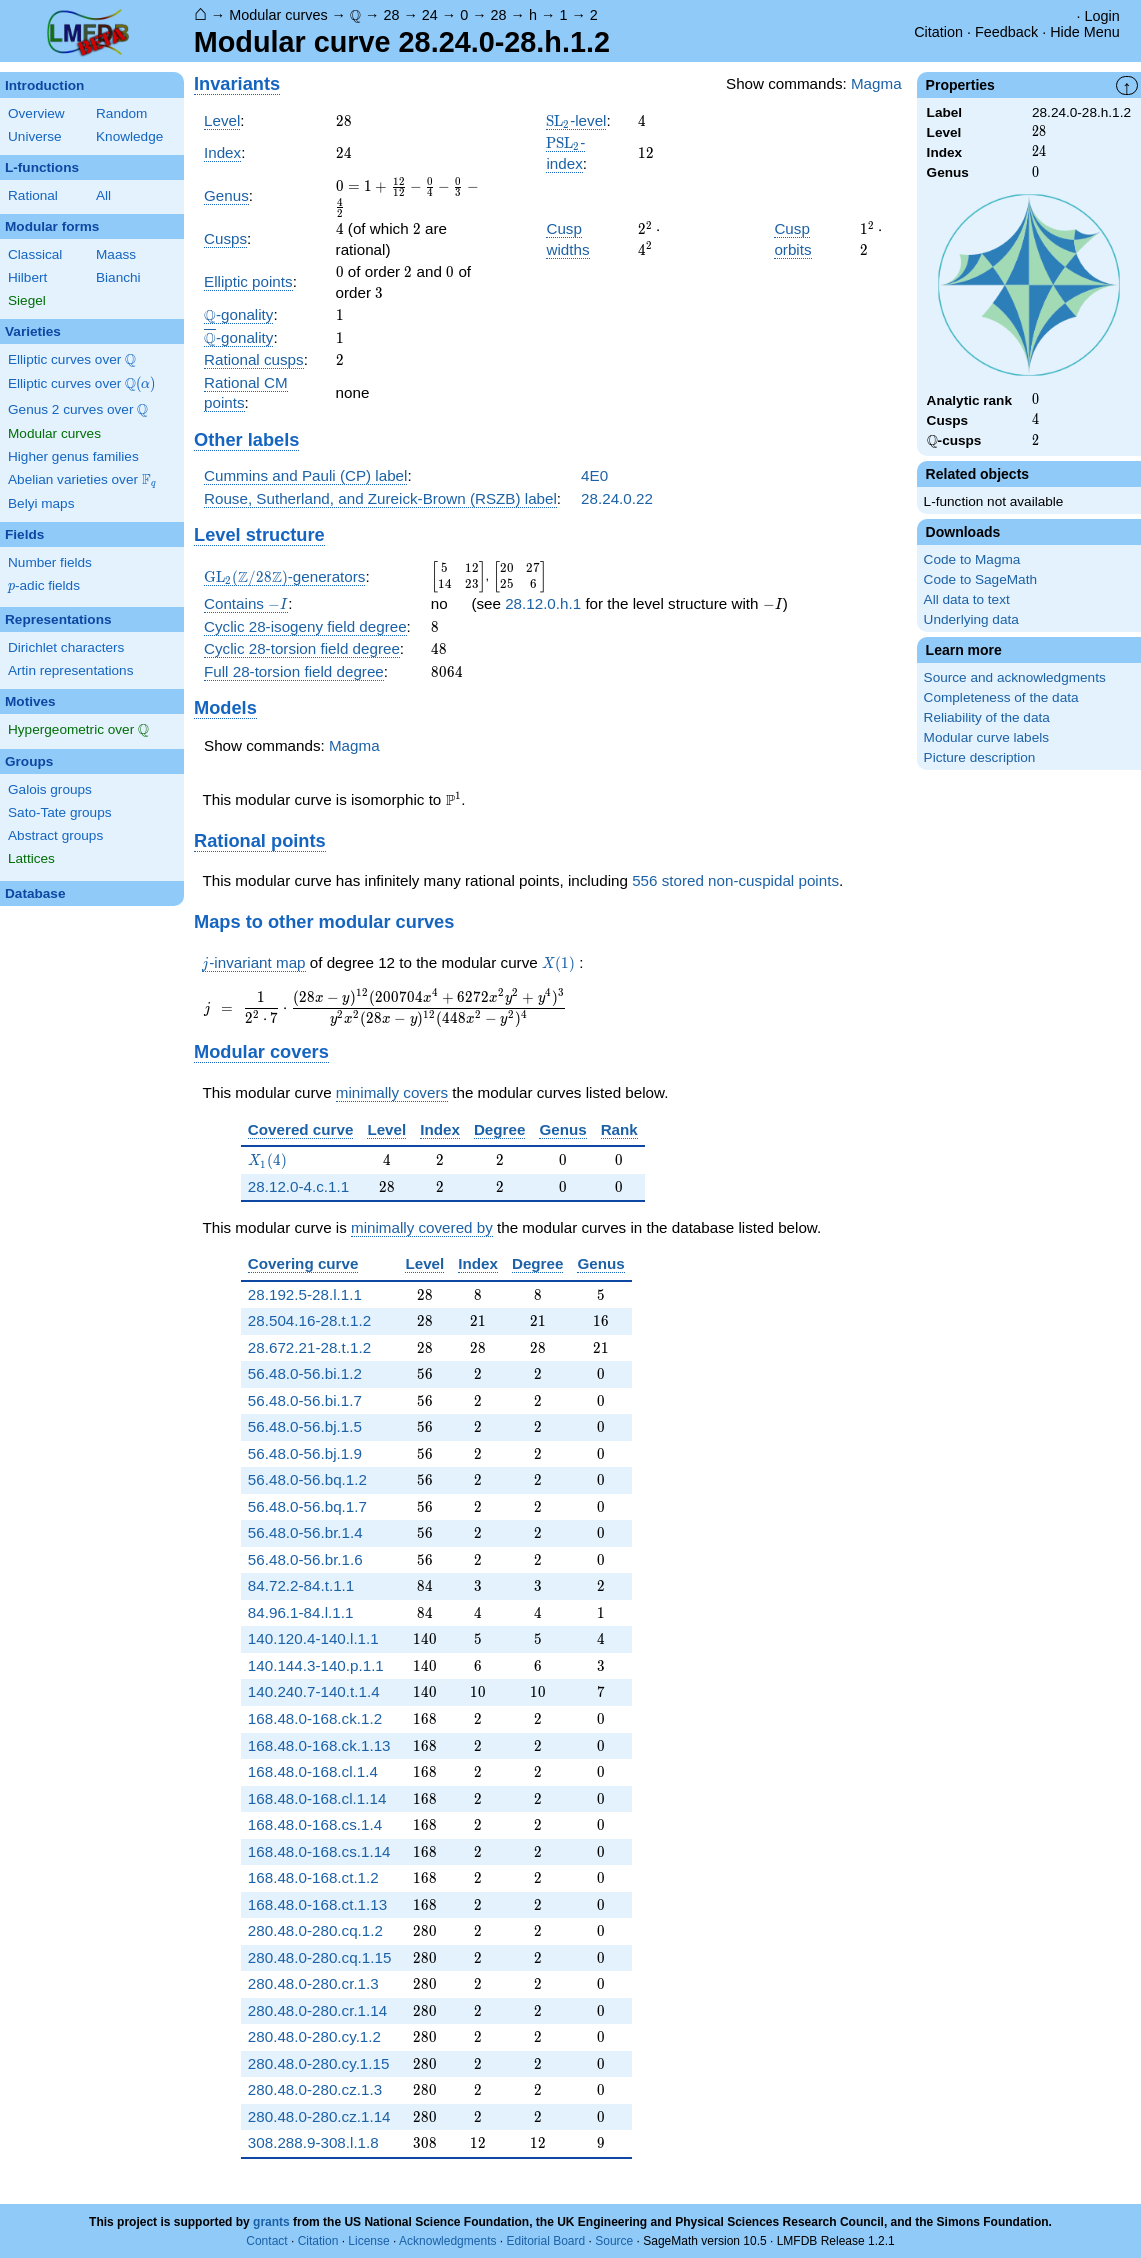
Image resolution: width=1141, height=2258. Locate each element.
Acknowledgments (447, 2241)
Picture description (980, 757)
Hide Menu (1085, 32)
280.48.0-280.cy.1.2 (314, 2036)
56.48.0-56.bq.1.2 (307, 1479)
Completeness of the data (1001, 697)
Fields (24, 534)
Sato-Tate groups (60, 812)
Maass (116, 254)
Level (222, 120)
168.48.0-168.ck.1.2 (315, 1718)
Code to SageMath (980, 579)
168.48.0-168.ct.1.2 (313, 1877)
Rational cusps (254, 359)
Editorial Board (545, 2241)
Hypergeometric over (78, 730)
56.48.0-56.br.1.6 (305, 1559)
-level (576, 121)
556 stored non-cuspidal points (735, 880)
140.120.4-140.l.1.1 (313, 1638)
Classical (35, 254)
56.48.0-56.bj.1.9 (305, 1453)
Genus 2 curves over (78, 410)
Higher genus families (73, 456)
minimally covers (392, 1092)
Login (1102, 16)
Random (121, 113)
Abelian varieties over (82, 480)
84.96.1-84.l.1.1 (301, 1612)
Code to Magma (972, 559)
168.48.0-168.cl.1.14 (317, 1798)
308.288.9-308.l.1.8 (313, 2142)
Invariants (237, 83)
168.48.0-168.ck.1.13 (319, 1745)
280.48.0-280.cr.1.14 (317, 2010)
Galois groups (50, 789)
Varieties (33, 331)
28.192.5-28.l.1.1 (305, 1294)
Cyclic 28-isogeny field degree (305, 626)
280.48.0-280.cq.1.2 (315, 1930)
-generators (284, 577)
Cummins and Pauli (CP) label (305, 475)
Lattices (31, 858)
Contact (266, 2241)
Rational (33, 195)
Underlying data (971, 619)
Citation (938, 32)
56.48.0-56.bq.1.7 (307, 1506)
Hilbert (27, 277)
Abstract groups (55, 835)
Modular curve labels (986, 737)
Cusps (225, 238)
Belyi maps (41, 503)
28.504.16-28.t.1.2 (309, 1320)
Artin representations (70, 670)
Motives (30, 701)
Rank (619, 1129)
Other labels (246, 439)
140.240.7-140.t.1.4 (314, 1691)
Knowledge (129, 136)
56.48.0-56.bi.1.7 (305, 1400)
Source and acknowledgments (1015, 677)
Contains (246, 604)
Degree (500, 1129)
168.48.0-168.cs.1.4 (315, 1824)
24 (430, 15)
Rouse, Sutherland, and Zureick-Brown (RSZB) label (380, 498)
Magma (876, 83)
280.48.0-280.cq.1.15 (320, 1957)
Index (222, 152)
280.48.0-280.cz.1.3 (315, 2089)
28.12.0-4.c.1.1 (298, 1186)
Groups (29, 761)
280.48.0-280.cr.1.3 (313, 1983)
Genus (226, 195)
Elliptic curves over (72, 360)
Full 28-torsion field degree (294, 671)
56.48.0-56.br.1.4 (305, 1532)
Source (614, 2241)
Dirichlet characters (66, 647)
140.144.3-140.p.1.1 (316, 1665)
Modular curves (278, 15)
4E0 (594, 475)
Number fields (50, 562)
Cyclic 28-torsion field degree (302, 648)
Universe (35, 136)
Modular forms (52, 226)
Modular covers (261, 1051)
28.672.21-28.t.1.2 (309, 1347)
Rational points (260, 840)
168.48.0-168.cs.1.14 (319, 1851)
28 (391, 15)
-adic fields (44, 586)
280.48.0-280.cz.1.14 (319, 2116)
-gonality (238, 315)
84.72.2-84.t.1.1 (301, 1585)
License (368, 2241)
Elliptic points (248, 281)
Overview (36, 113)
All (103, 195)
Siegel (27, 300)
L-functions (42, 167)
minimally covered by (422, 1227)
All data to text (967, 599)
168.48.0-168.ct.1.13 (317, 1904)
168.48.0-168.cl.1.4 (313, 1771)
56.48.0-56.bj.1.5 (305, 1426)
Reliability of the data (987, 717)
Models (225, 707)
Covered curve (301, 1129)
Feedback (1006, 32)
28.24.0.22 (617, 498)
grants (271, 2222)
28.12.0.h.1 (543, 603)
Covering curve (303, 1263)
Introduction (44, 85)
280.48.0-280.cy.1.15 (319, 2063)
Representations (58, 619)
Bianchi (118, 277)
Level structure (259, 534)
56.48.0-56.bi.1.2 (305, 1373)
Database (35, 893)
